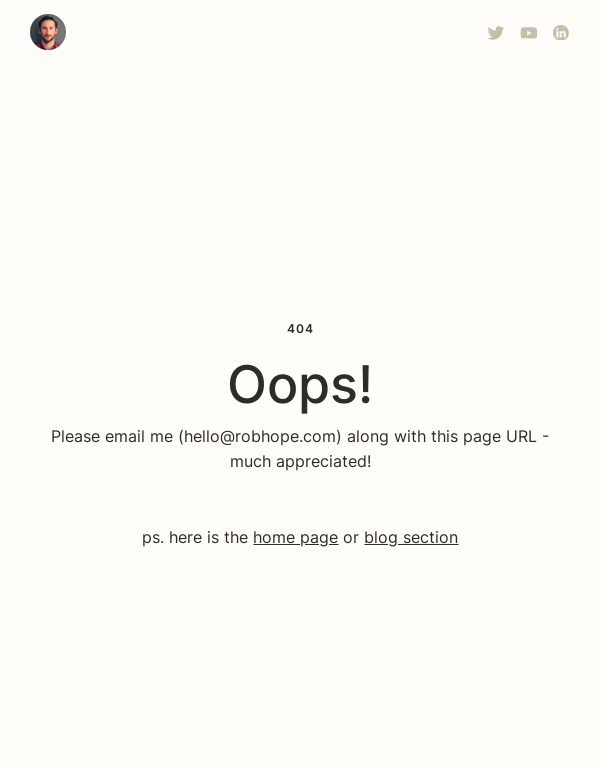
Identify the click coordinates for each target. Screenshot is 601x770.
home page (295, 537)
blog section (411, 537)
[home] (48, 32)
